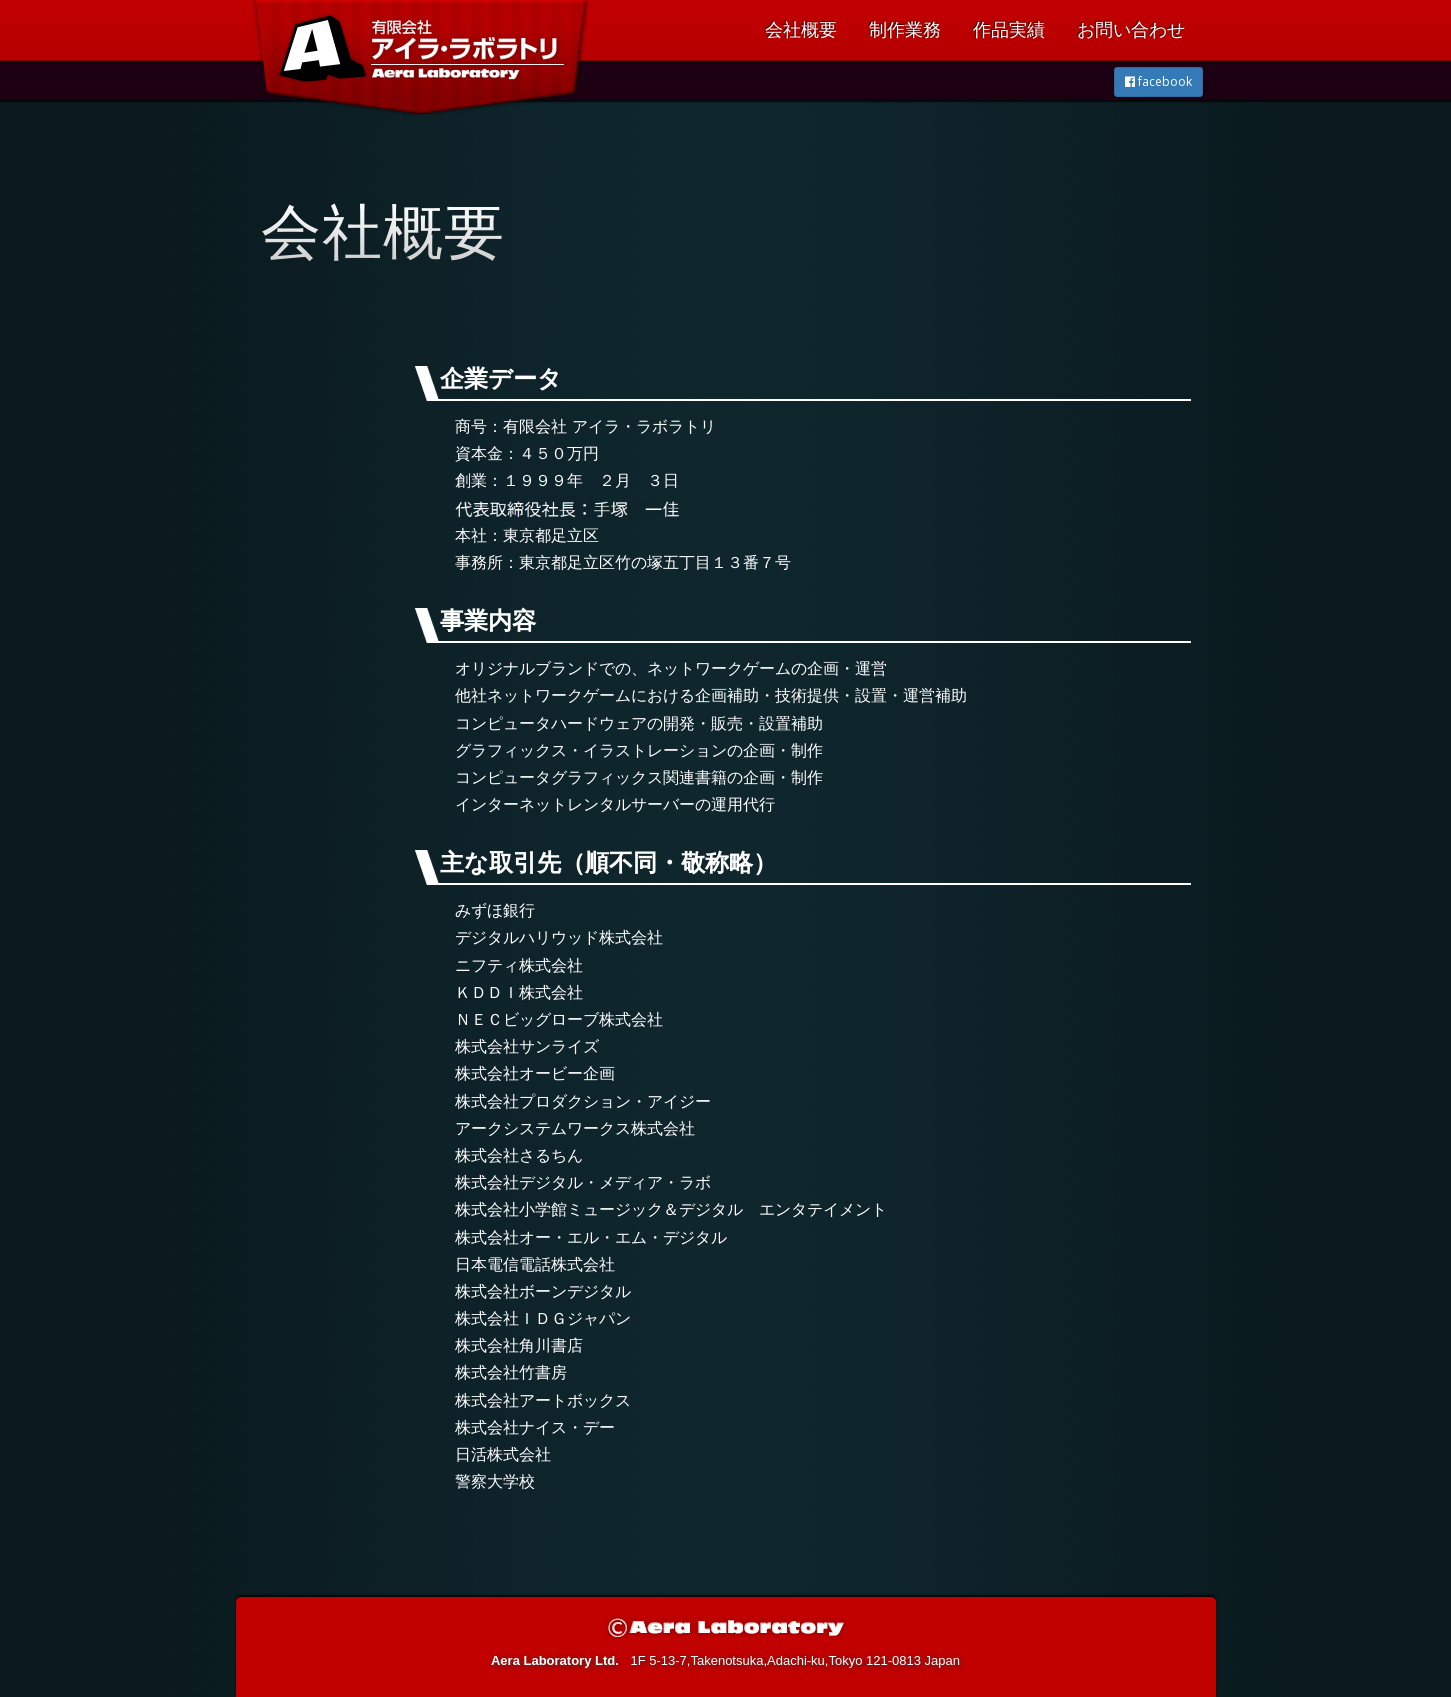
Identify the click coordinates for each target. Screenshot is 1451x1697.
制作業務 (905, 30)
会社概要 (801, 30)
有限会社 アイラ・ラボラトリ (412, 92)
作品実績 (1009, 30)
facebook (1158, 81)
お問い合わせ (1131, 30)
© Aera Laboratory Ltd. (726, 1627)
